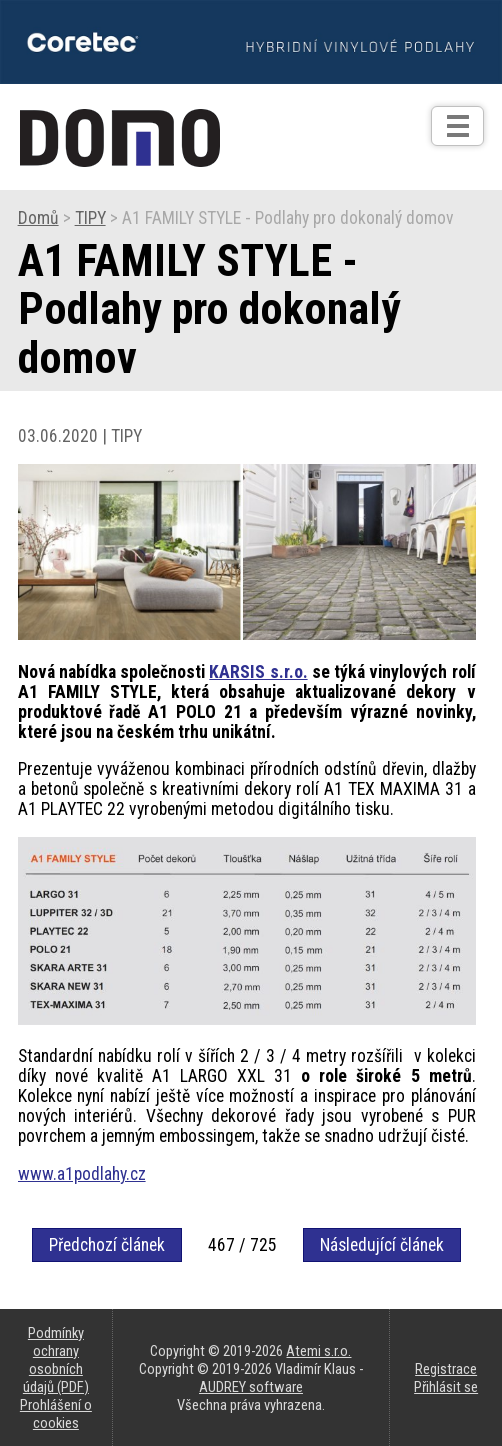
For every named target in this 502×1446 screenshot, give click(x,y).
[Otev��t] (457, 126)
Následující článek (382, 1245)
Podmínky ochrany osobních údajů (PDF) (56, 1360)
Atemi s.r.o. (318, 1351)
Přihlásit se (446, 1387)
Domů (38, 218)
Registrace (446, 1369)
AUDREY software (251, 1387)
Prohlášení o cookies (56, 1414)
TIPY (90, 218)
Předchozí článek (107, 1245)
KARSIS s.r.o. (258, 672)
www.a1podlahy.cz (82, 1174)
